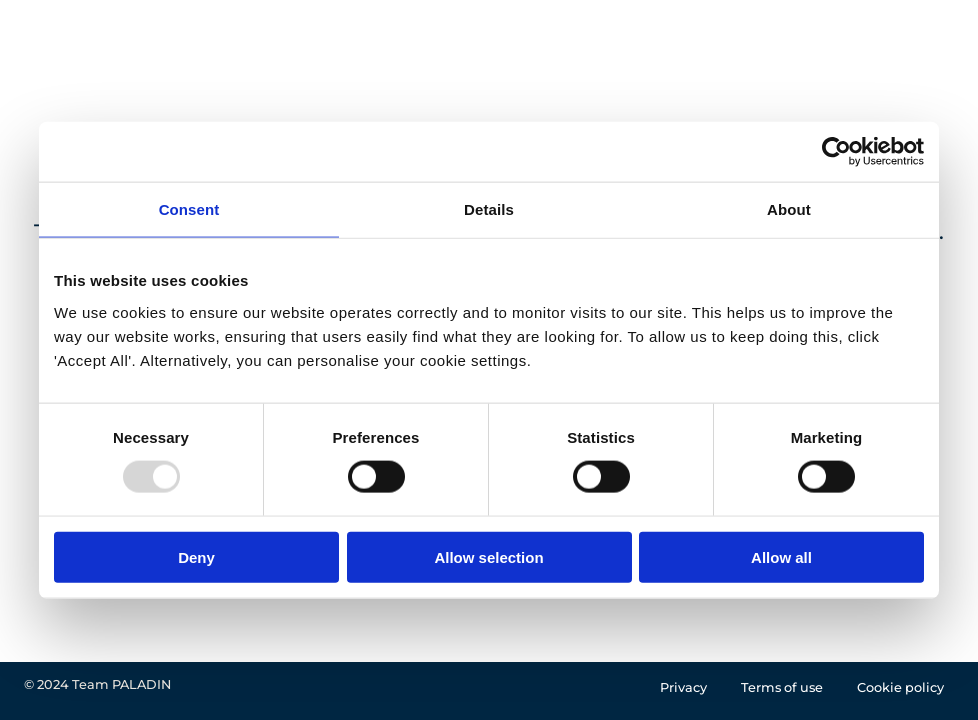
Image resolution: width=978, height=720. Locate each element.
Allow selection (488, 556)
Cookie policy (900, 687)
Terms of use (782, 687)
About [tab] (789, 209)
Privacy (683, 687)
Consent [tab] (189, 209)
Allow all (781, 556)
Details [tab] (489, 209)
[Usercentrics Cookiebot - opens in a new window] (836, 152)
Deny (196, 556)
